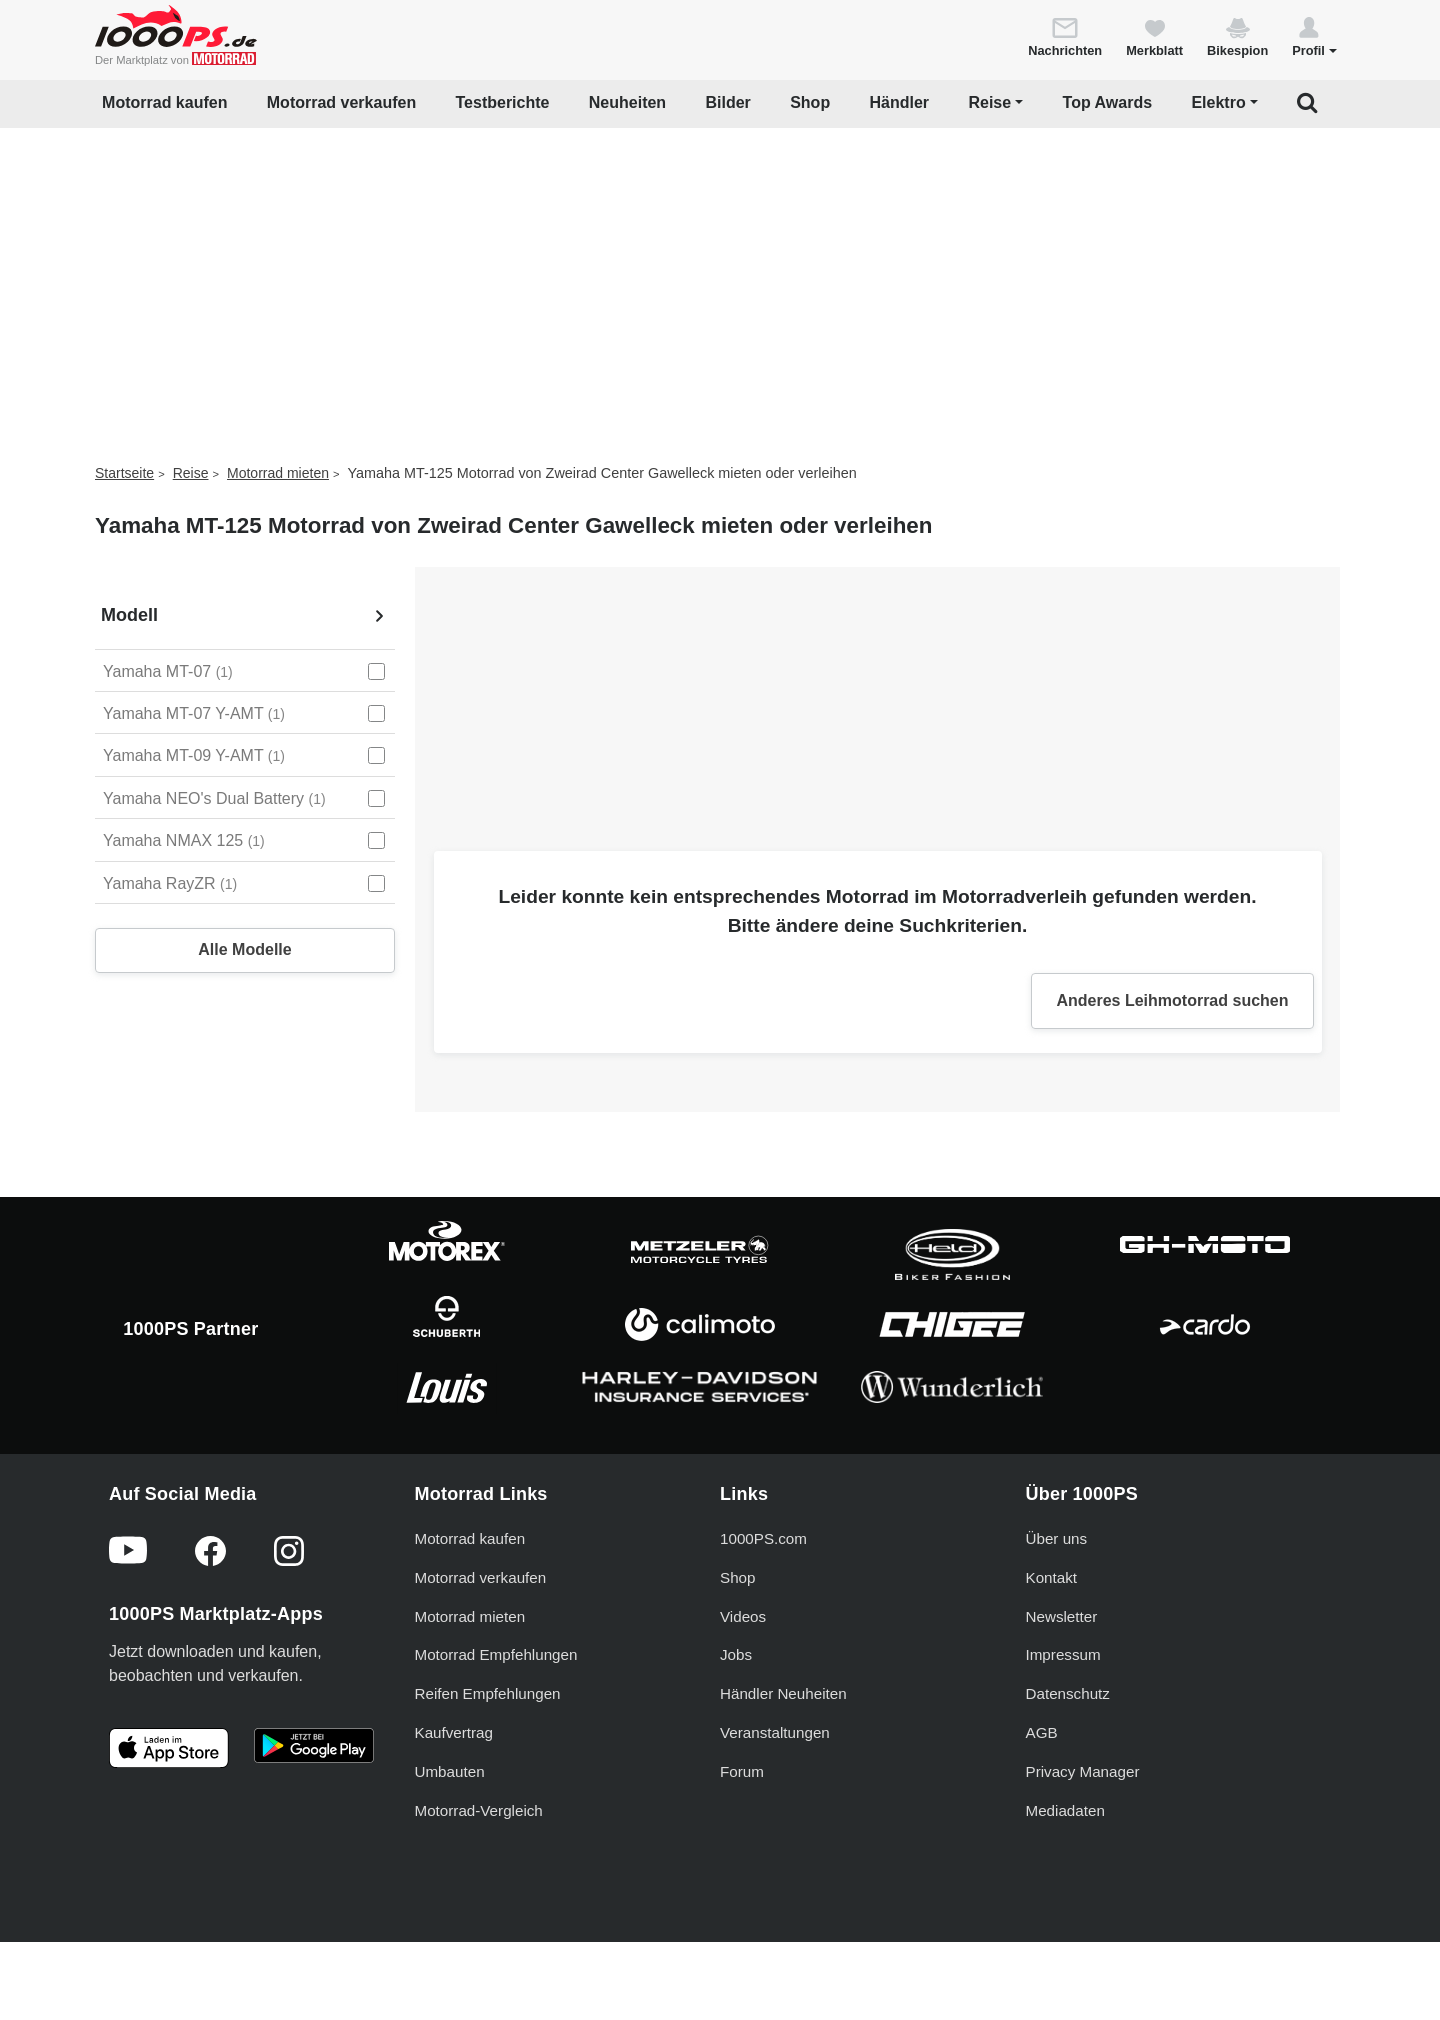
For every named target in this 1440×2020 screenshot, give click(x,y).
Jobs (736, 1654)
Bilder (727, 102)
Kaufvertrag (454, 1732)
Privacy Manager (1083, 1771)
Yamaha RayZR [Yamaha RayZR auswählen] (170, 883)
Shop (810, 102)
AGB (1042, 1732)
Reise (191, 473)
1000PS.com (763, 1538)
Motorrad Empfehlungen (496, 1654)
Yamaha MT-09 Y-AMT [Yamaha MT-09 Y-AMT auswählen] (194, 755)
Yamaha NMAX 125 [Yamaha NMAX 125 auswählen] (184, 840)
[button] (1314, 36)
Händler (900, 102)
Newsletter (1062, 1616)
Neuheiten (627, 102)
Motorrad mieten (278, 473)
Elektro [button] (1218, 102)
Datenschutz (1068, 1693)
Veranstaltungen (775, 1732)
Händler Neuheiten (783, 1693)
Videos (743, 1616)
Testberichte (503, 102)
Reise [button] (989, 102)
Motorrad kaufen (164, 102)
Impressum (1063, 1654)
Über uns (1057, 1538)
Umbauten (450, 1771)
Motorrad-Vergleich (479, 1810)
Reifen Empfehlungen (488, 1693)
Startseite (124, 473)
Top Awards (1108, 102)
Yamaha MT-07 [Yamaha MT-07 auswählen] (168, 671)
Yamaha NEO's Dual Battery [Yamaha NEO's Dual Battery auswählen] (214, 798)
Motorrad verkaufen (341, 102)
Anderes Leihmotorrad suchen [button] (1172, 1000)
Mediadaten (1065, 1810)
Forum (742, 1771)
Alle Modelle (244, 949)
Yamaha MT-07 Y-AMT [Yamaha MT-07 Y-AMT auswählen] (194, 713)
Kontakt (1052, 1577)
